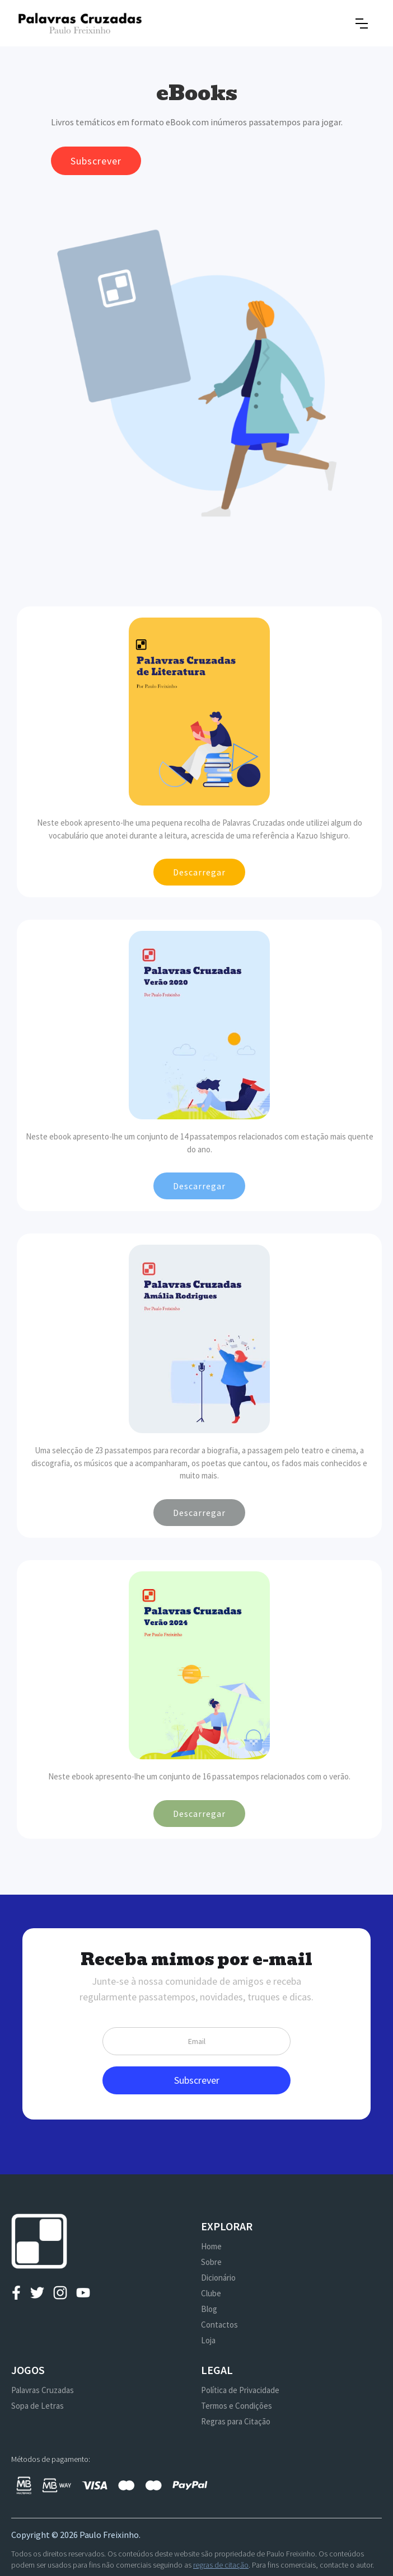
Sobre (211, 2262)
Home (211, 2246)
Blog (209, 2309)
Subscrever (96, 160)
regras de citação (221, 2565)
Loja (208, 2340)
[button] (361, 23)
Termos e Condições (236, 2405)
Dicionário (218, 2277)
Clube (211, 2293)
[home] (80, 23)
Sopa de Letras (37, 2405)
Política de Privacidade (240, 2390)
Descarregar (199, 872)
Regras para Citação (235, 2421)
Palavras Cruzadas (42, 2390)
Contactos (219, 2324)
